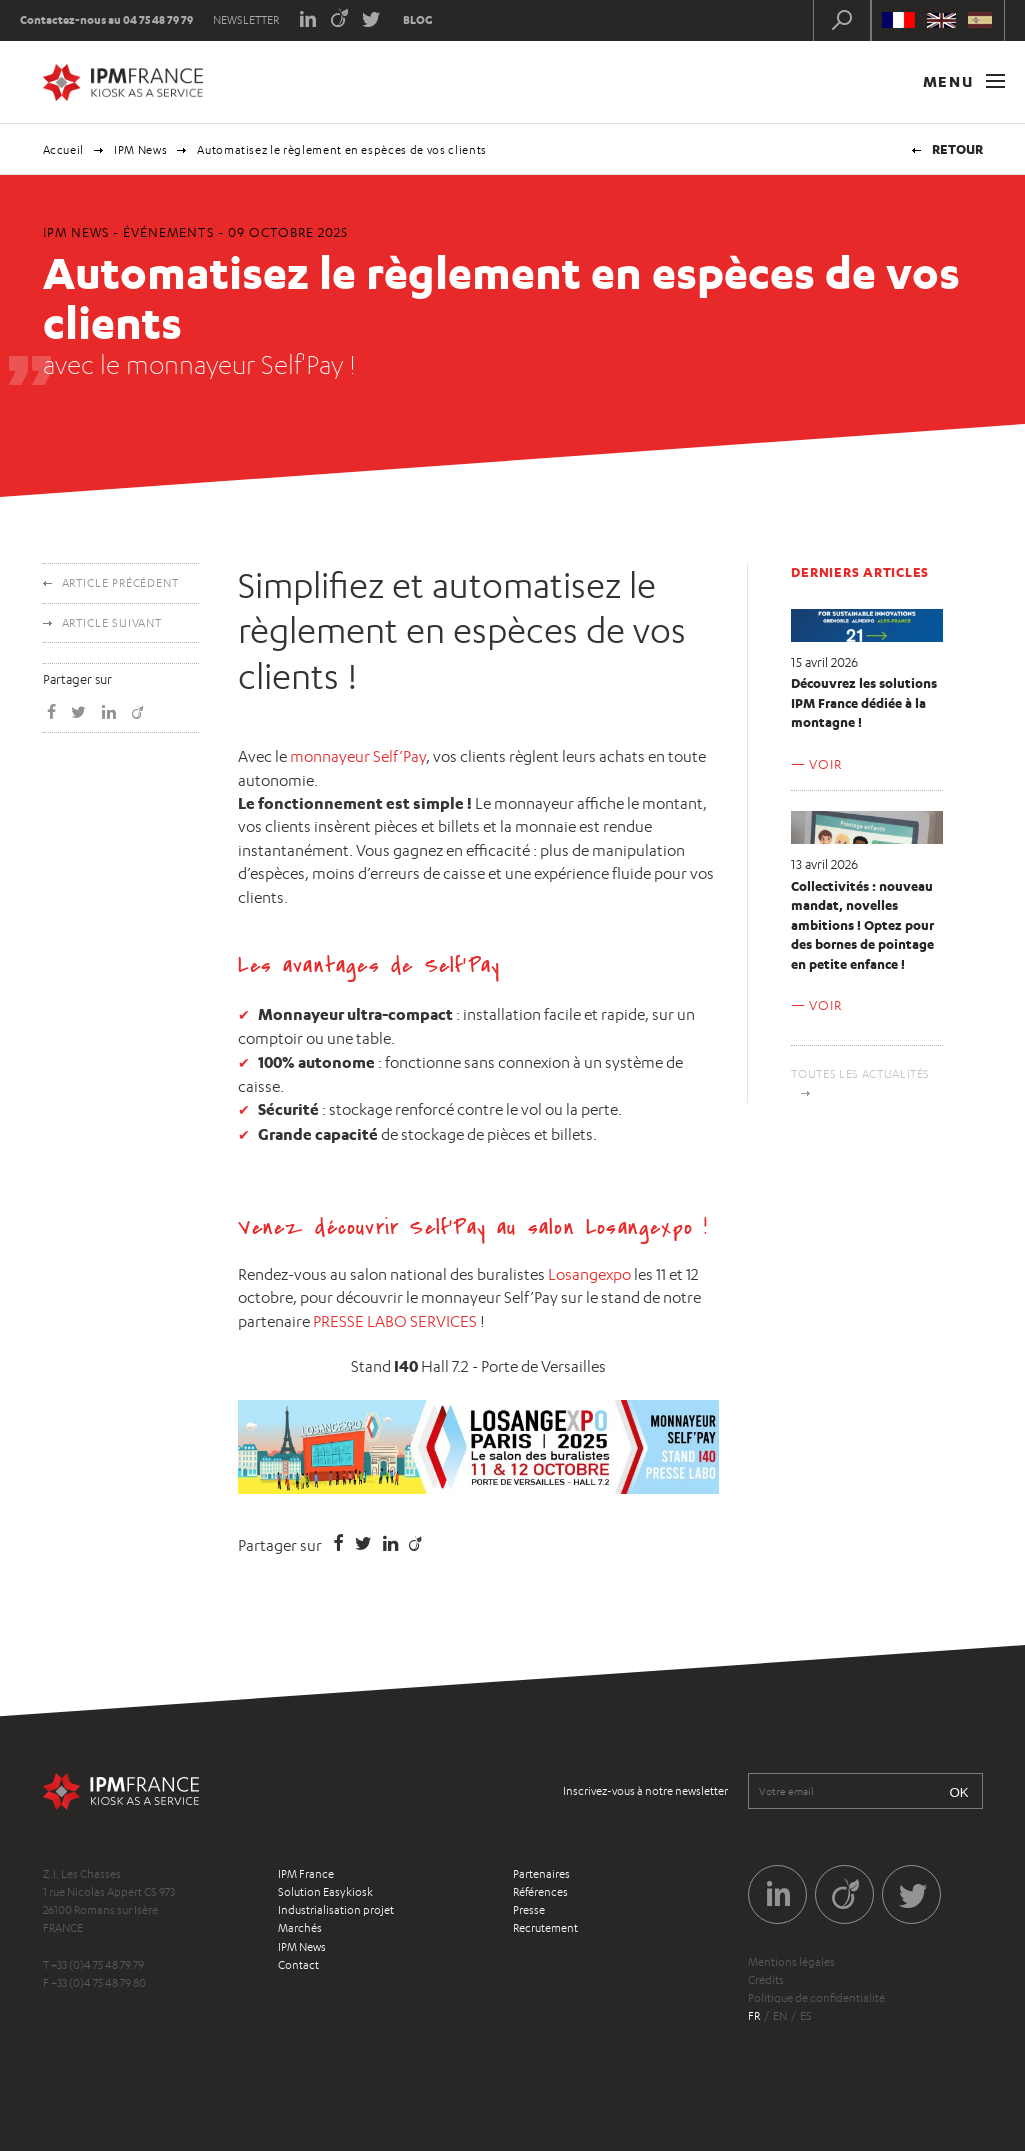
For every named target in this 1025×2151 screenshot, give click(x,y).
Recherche (842, 20)
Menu (964, 81)
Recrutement (545, 1928)
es (806, 2016)
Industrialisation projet (336, 1910)
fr (754, 2016)
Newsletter (246, 20)
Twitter (371, 17)
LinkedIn (307, 17)
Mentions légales (791, 1962)
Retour (957, 149)
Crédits (766, 1980)
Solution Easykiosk (325, 1892)
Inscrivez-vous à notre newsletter (645, 1791)
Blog (418, 20)
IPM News (140, 150)
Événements (168, 232)
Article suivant (112, 623)
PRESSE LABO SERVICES (395, 1321)
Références (540, 1892)
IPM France (306, 1874)
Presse (529, 1910)
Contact (298, 1965)
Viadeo (339, 17)
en (780, 2016)
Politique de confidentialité (816, 1998)
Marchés (300, 1928)
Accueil (64, 150)
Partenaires (541, 1874)
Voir (825, 764)
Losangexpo (589, 1274)
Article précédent (120, 583)
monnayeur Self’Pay (358, 756)
